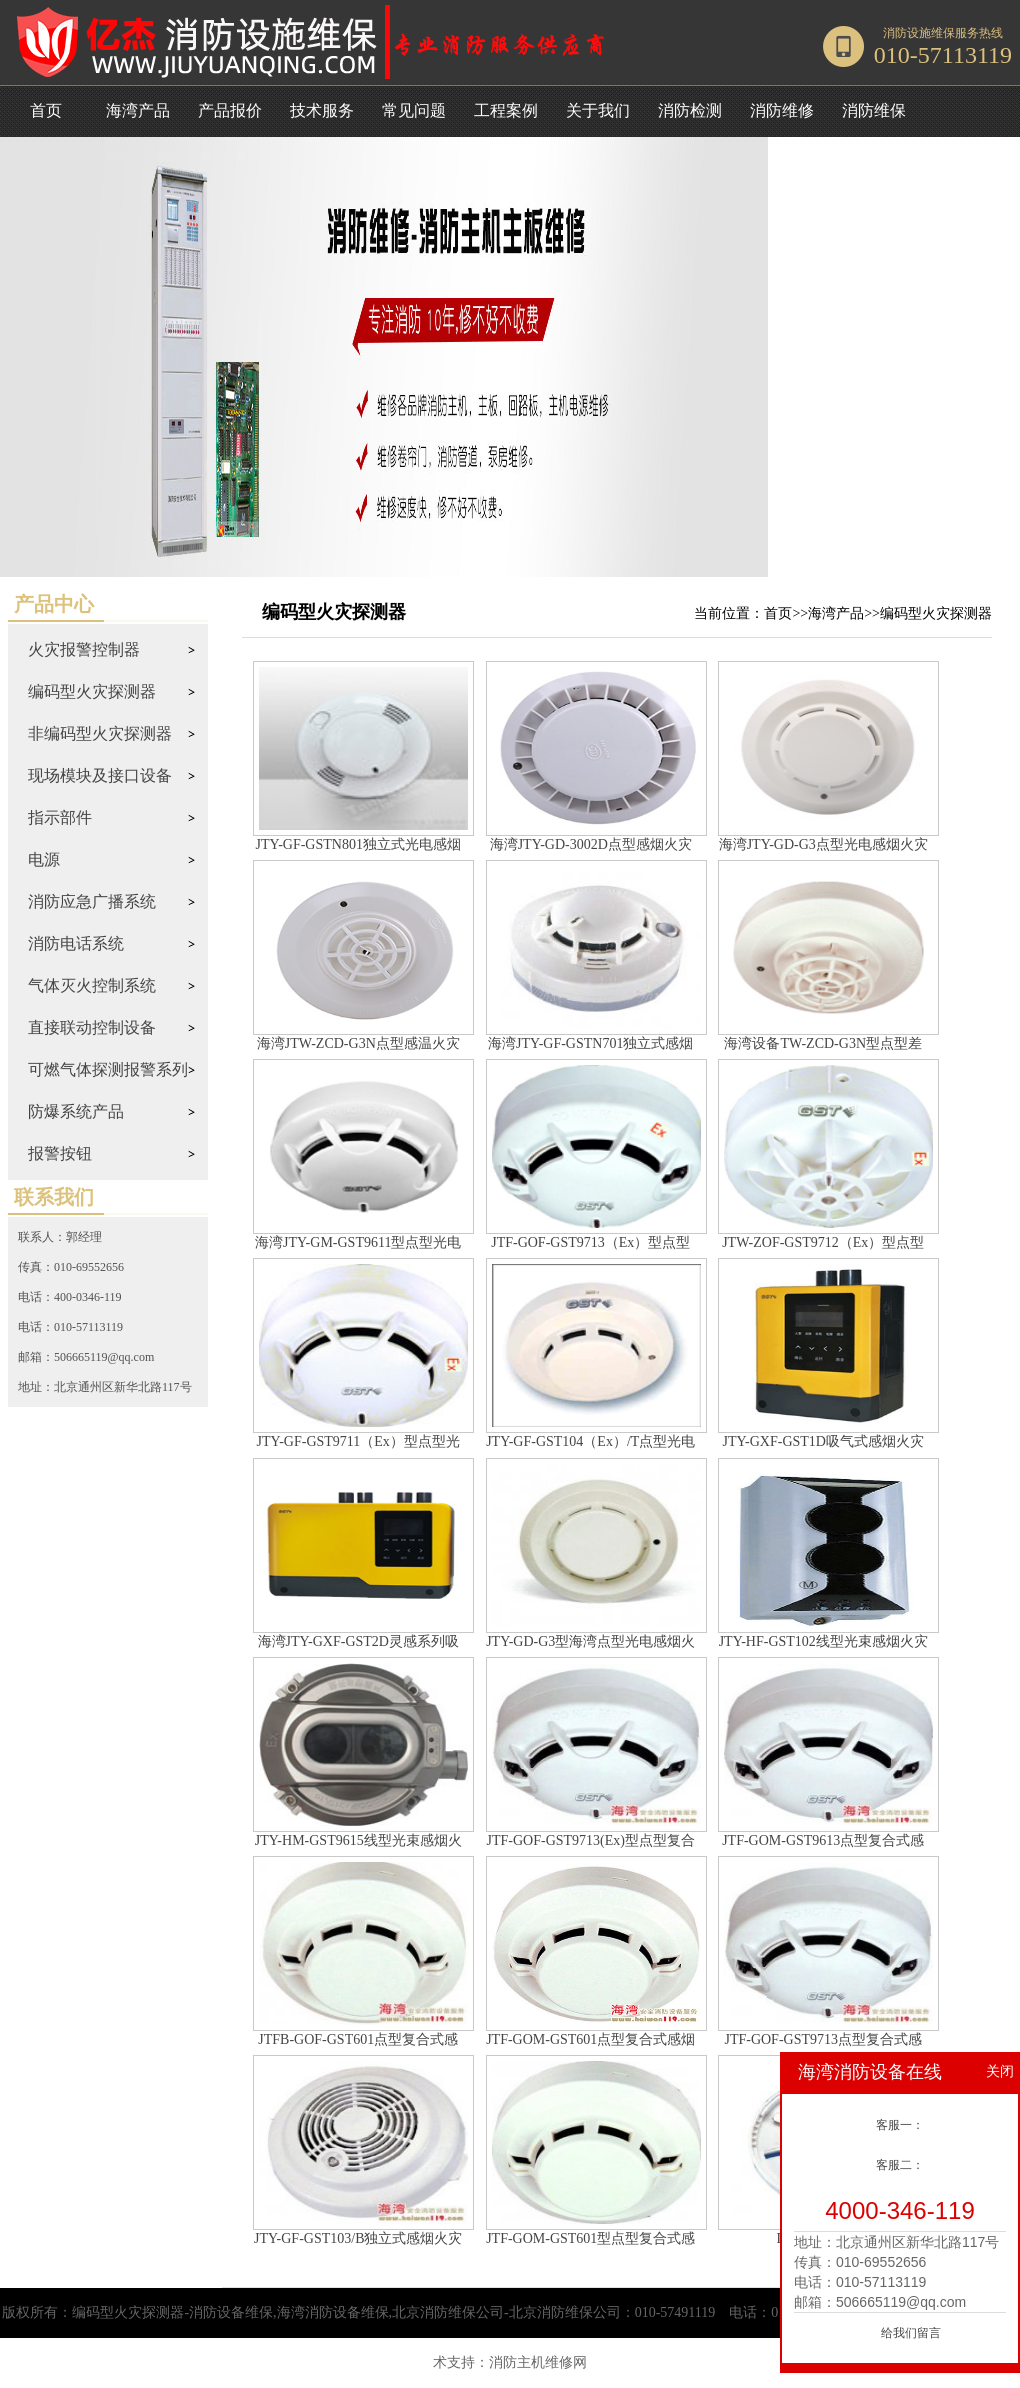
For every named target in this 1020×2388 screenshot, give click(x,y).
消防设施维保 (919, 33)
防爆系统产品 (76, 1111)
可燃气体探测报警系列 (108, 1069)
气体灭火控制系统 (92, 985)
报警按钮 (60, 1153)
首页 (46, 110)
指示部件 (60, 817)
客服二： (900, 2165)
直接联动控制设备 (92, 1027)
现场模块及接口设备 (100, 775)
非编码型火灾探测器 (100, 733)
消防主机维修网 (538, 2362)
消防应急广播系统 (92, 901)
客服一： (900, 2125)
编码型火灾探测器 (92, 691)
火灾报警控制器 (84, 649)
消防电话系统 (76, 943)
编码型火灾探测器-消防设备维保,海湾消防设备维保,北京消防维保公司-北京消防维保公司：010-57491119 (393, 2312)
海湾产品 (836, 613)
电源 (44, 859)
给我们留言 (911, 2333)
